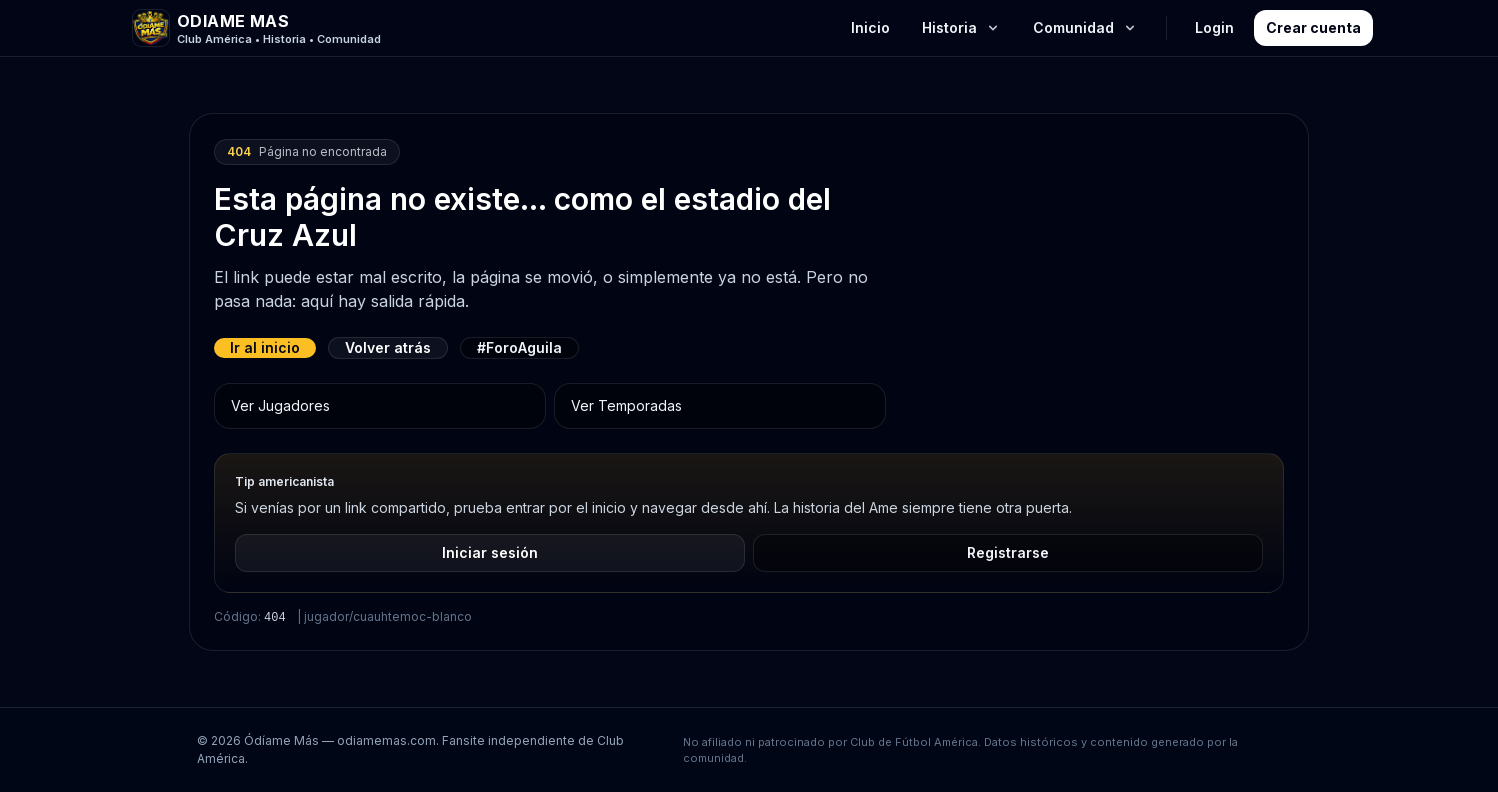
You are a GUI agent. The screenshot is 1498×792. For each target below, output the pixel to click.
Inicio (870, 27)
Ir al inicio (265, 347)
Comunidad (1085, 27)
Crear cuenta (1313, 27)
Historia (961, 27)
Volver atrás (388, 347)
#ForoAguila (519, 347)
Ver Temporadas (626, 405)
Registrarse (1008, 552)
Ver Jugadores (280, 405)
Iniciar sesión (490, 552)
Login (1214, 27)
